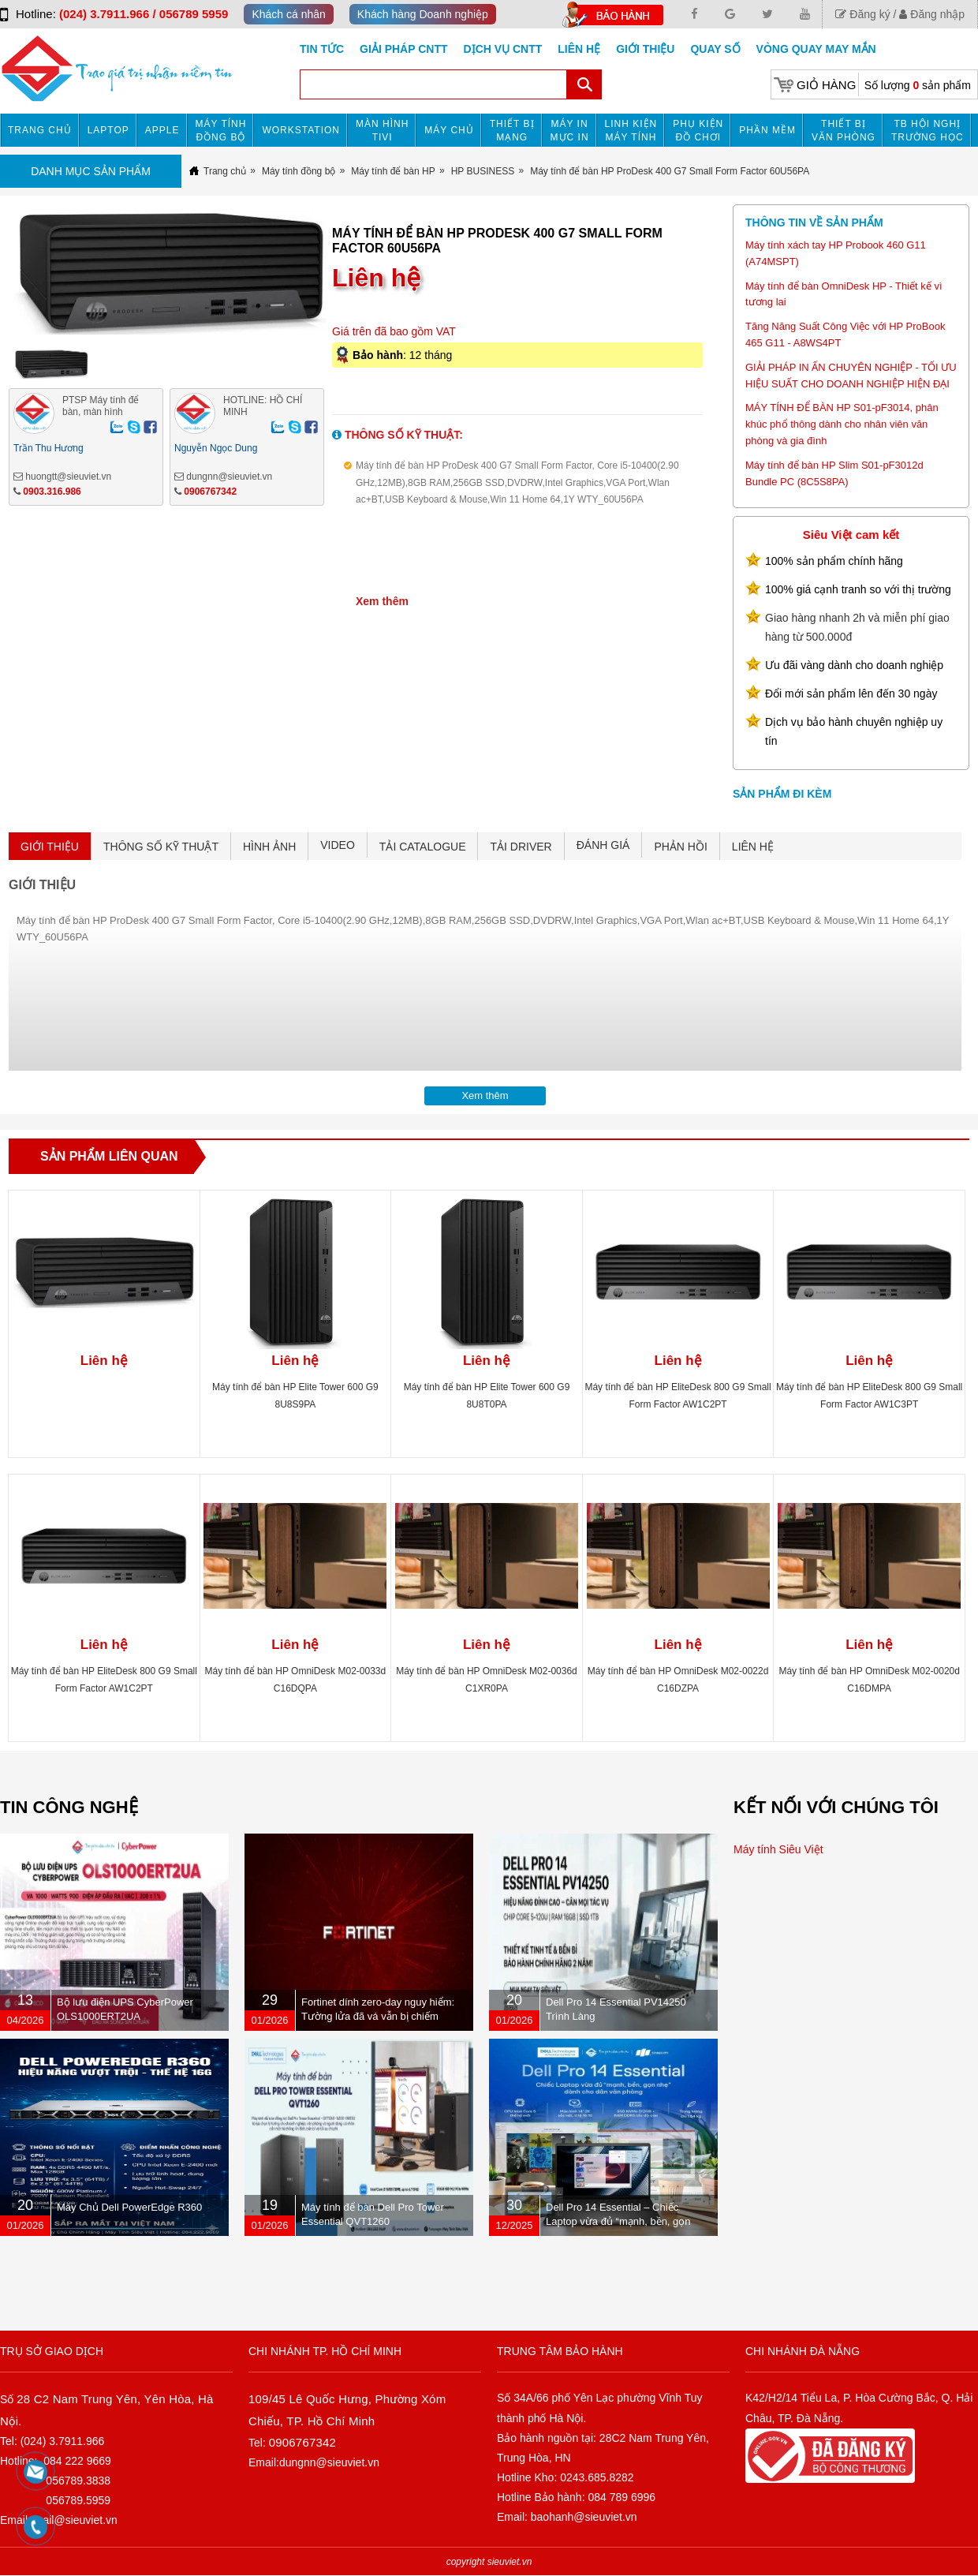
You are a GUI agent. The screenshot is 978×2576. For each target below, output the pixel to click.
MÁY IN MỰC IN (570, 130)
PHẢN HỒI (680, 846)
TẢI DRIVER (520, 846)
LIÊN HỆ (753, 846)
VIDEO (337, 845)
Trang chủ (40, 130)
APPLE (162, 130)
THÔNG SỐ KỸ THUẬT (160, 846)
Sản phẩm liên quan (109, 1156)
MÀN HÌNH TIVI (382, 130)
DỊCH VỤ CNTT (503, 49)
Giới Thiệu (645, 49)
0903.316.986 (51, 491)
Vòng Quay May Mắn (816, 49)
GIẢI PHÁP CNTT (403, 49)
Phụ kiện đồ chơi (698, 130)
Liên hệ (579, 49)
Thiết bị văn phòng (843, 130)
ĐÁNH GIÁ (603, 845)
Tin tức (322, 49)
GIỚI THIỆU (50, 846)
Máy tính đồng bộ (221, 130)
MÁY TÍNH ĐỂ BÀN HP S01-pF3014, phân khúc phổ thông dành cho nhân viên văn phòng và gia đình (842, 424)
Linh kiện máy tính (631, 130)
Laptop (108, 130)
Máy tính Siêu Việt (778, 1849)
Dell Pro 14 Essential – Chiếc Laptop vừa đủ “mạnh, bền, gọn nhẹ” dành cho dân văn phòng (618, 2221)
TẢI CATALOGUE (422, 846)
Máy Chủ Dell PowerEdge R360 (129, 2207)
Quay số (715, 49)
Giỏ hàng (826, 85)
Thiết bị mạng (512, 130)
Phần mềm (767, 130)
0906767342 (210, 491)
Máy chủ (448, 130)
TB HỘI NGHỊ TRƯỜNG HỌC (927, 130)
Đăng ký (862, 14)
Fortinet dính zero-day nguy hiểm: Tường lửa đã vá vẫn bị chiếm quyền (377, 2016)
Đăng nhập (932, 14)
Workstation (301, 130)
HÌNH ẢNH (269, 846)
